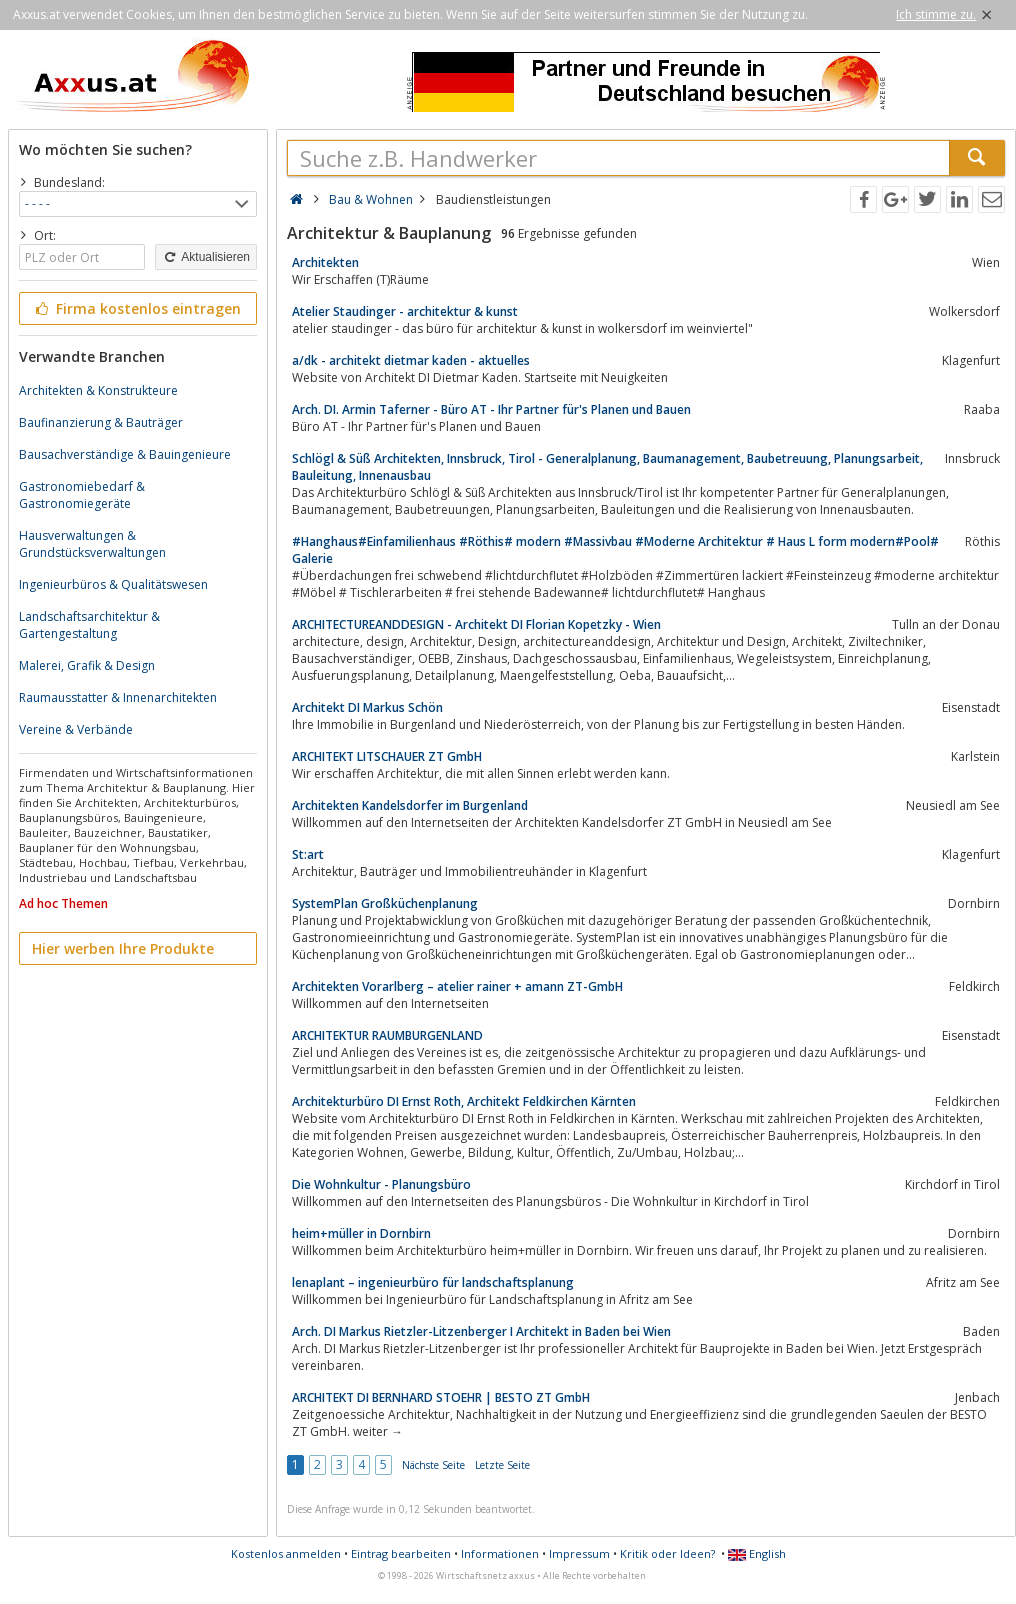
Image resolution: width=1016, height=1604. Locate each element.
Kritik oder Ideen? (667, 1553)
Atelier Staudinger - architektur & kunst (405, 311)
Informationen (500, 1553)
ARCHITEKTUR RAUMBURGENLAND (387, 1035)
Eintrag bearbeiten (401, 1553)
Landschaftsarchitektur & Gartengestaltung (89, 625)
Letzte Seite (502, 1465)
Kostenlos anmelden (286, 1553)
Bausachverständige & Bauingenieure (125, 454)
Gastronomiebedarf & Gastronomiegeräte (82, 495)
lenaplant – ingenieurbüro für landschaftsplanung (433, 1282)
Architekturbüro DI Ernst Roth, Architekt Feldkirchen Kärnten (464, 1101)
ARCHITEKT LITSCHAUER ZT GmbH (387, 756)
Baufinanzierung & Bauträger (101, 422)
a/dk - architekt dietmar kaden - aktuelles (411, 360)
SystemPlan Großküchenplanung (385, 903)
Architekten (325, 262)
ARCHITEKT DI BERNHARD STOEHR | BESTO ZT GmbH (441, 1397)
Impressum (579, 1553)
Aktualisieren (206, 257)
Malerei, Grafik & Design (87, 665)
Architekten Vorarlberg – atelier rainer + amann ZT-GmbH (457, 986)
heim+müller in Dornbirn (361, 1233)
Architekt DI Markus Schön (367, 707)
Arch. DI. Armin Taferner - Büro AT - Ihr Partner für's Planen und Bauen (491, 409)
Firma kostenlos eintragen (136, 308)
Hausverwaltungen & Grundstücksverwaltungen (92, 544)
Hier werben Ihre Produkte (123, 948)
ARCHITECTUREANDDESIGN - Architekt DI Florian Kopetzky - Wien (476, 624)
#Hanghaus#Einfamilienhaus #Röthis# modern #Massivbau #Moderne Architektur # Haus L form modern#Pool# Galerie (615, 550)
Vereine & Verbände (76, 729)
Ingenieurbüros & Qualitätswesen (113, 584)
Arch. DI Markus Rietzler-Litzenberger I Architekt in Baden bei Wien (481, 1331)
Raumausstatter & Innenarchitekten (118, 697)
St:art (308, 854)
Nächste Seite (433, 1465)
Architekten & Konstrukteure (98, 390)
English (757, 1553)
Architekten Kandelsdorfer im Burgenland (410, 805)
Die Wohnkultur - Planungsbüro (381, 1184)
